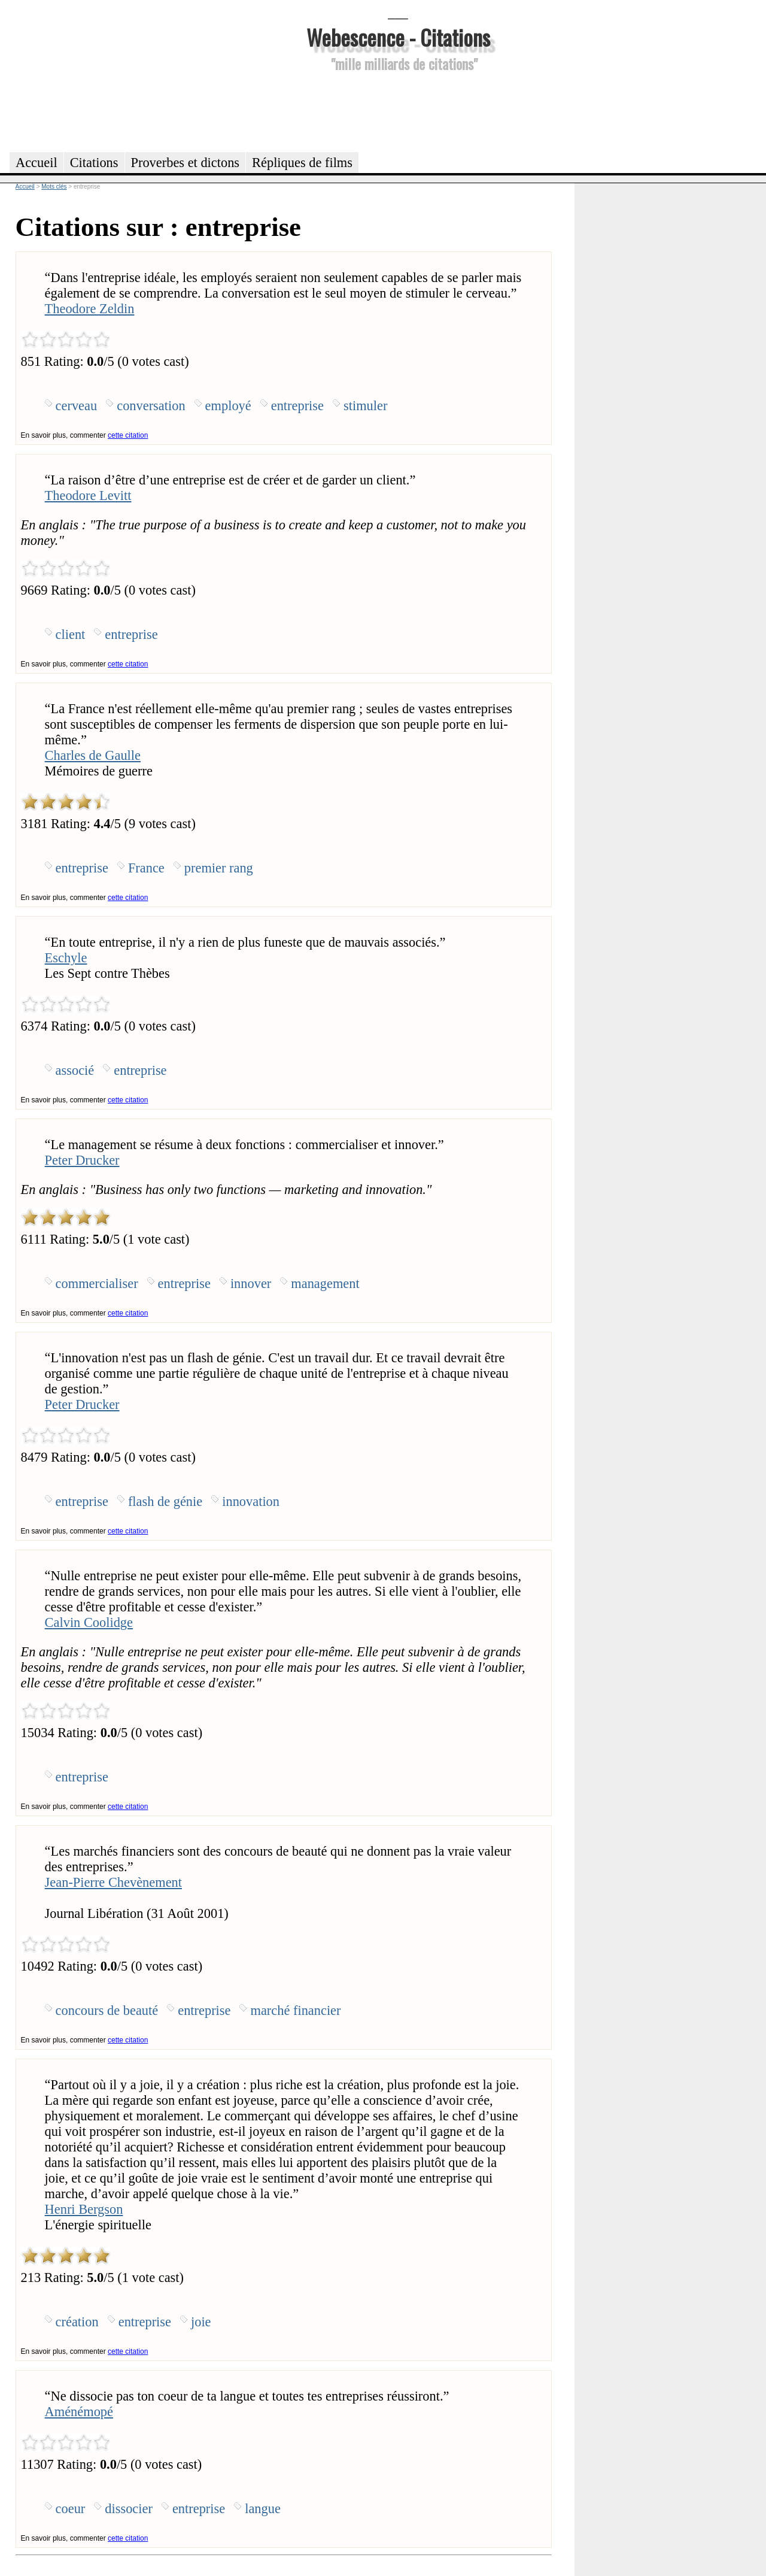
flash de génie (165, 1501)
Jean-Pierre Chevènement (113, 1882)
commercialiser (97, 1283)
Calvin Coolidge (89, 1622)
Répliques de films (302, 162)
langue (263, 2508)
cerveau (77, 405)
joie (201, 2321)
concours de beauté (107, 2010)
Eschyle (66, 957)
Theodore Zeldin (90, 308)
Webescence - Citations (398, 37)
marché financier (295, 2010)
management (325, 1283)
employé (228, 405)
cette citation (128, 435)
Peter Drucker (82, 1160)
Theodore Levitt (88, 495)
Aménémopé (79, 2411)
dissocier (129, 2508)
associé (75, 1070)
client (71, 634)
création (77, 2321)
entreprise (297, 405)
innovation (250, 1501)
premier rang (218, 867)
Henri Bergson (84, 2209)
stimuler (365, 405)
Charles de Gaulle (93, 755)
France (146, 867)
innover (250, 1283)
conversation (151, 405)
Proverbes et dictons (185, 162)
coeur (71, 2508)
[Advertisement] (398, 110)
